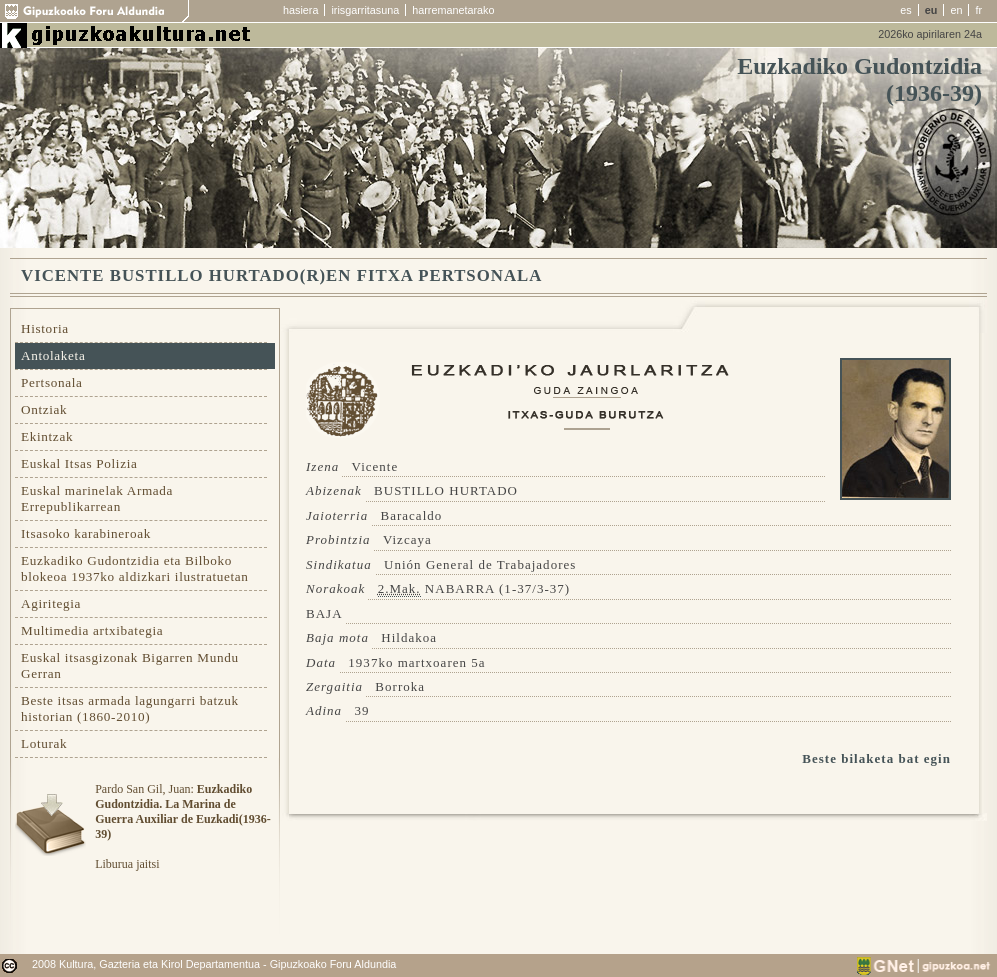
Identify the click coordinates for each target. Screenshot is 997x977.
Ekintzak (47, 436)
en (956, 10)
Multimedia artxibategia (92, 630)
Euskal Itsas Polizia (79, 463)
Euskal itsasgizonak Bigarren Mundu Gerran (130, 665)
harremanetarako (453, 10)
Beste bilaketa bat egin (876, 758)
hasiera (300, 10)
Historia (45, 328)
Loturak (44, 743)
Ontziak (44, 409)
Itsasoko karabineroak (86, 533)
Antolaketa (53, 355)
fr (978, 10)
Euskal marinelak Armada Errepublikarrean (97, 498)
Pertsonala (52, 382)
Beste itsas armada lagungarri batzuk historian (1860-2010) (130, 708)
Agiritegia (51, 603)
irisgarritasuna (365, 10)
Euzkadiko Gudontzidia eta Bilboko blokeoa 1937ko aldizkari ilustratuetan (135, 568)
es (905, 10)
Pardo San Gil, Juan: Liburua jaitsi (182, 826)
